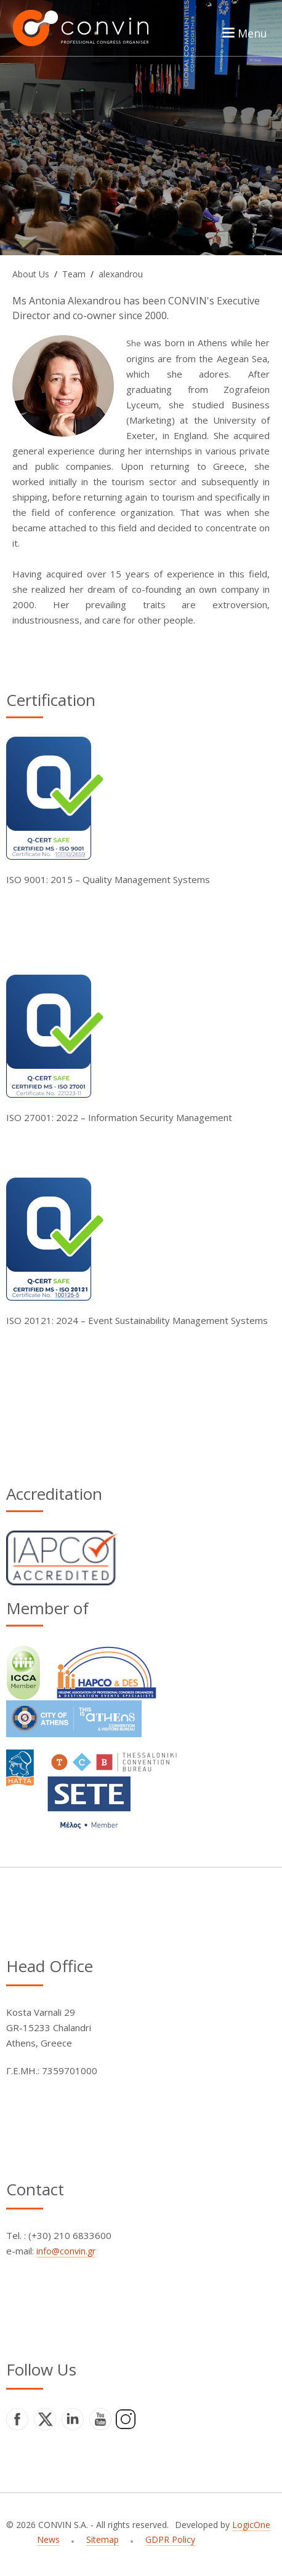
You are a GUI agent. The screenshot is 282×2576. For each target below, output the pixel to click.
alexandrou (121, 274)
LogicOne (251, 2524)
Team (74, 274)
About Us (30, 274)
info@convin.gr (65, 2251)
